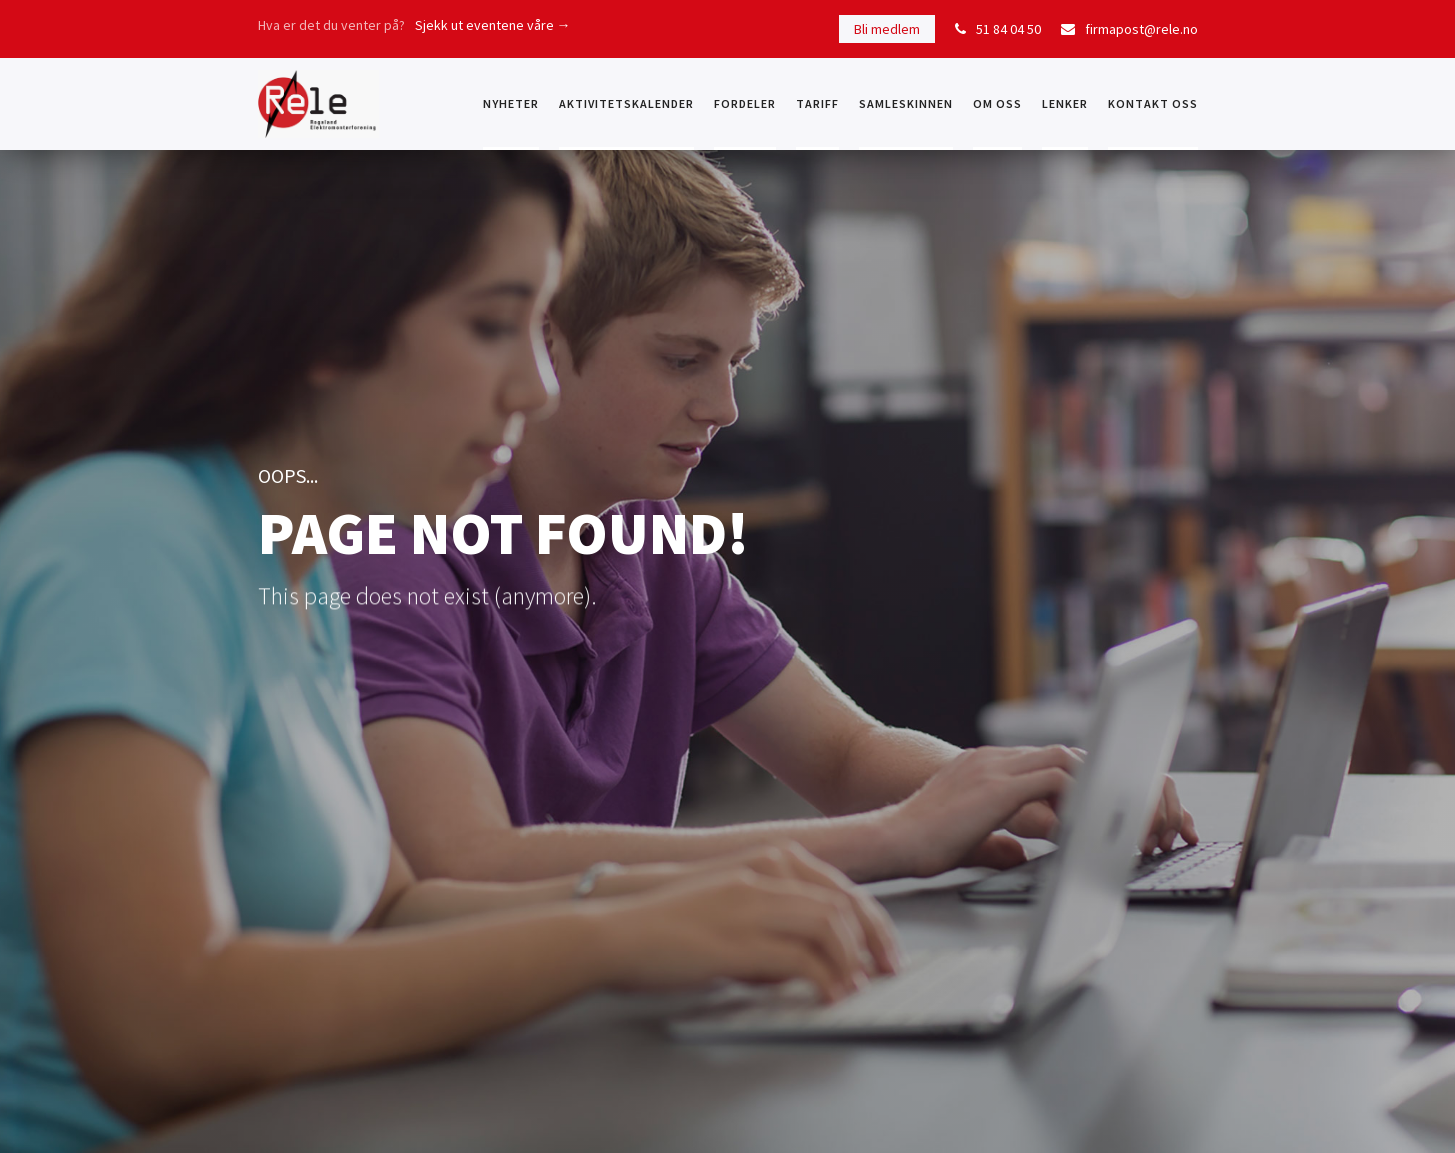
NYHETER (511, 103)
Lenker (1065, 103)
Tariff (817, 103)
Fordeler (745, 103)
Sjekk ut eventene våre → (493, 25)
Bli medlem (887, 29)
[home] (318, 104)
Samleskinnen (906, 103)
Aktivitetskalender (626, 103)
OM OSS (997, 103)
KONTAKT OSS (1153, 103)
